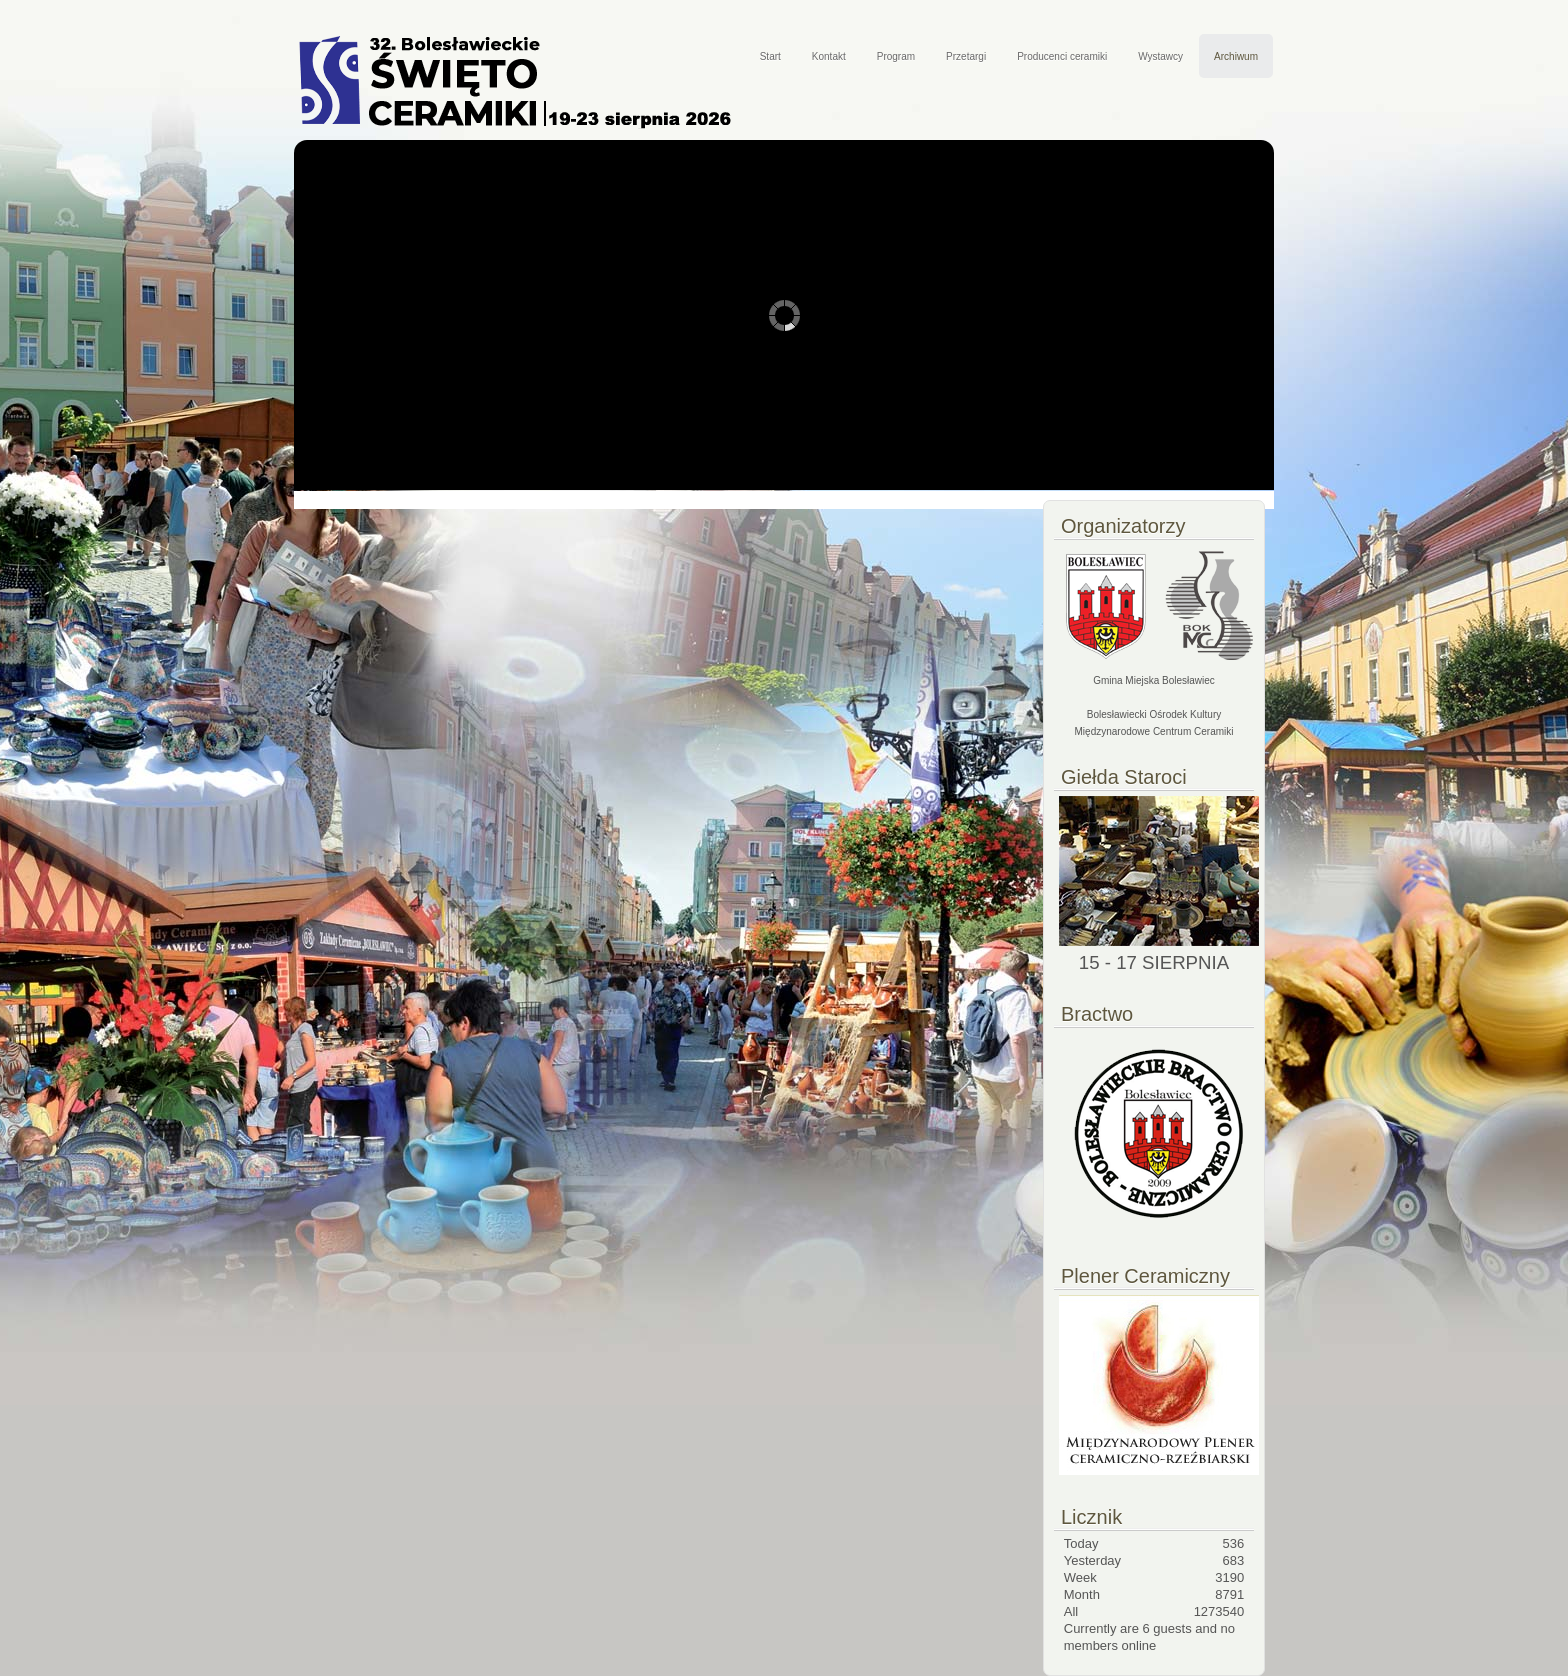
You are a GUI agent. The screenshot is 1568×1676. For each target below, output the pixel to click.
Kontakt (829, 56)
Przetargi (966, 56)
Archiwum (1236, 56)
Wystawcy (1160, 56)
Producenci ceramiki (1062, 56)
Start (770, 56)
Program (896, 56)
